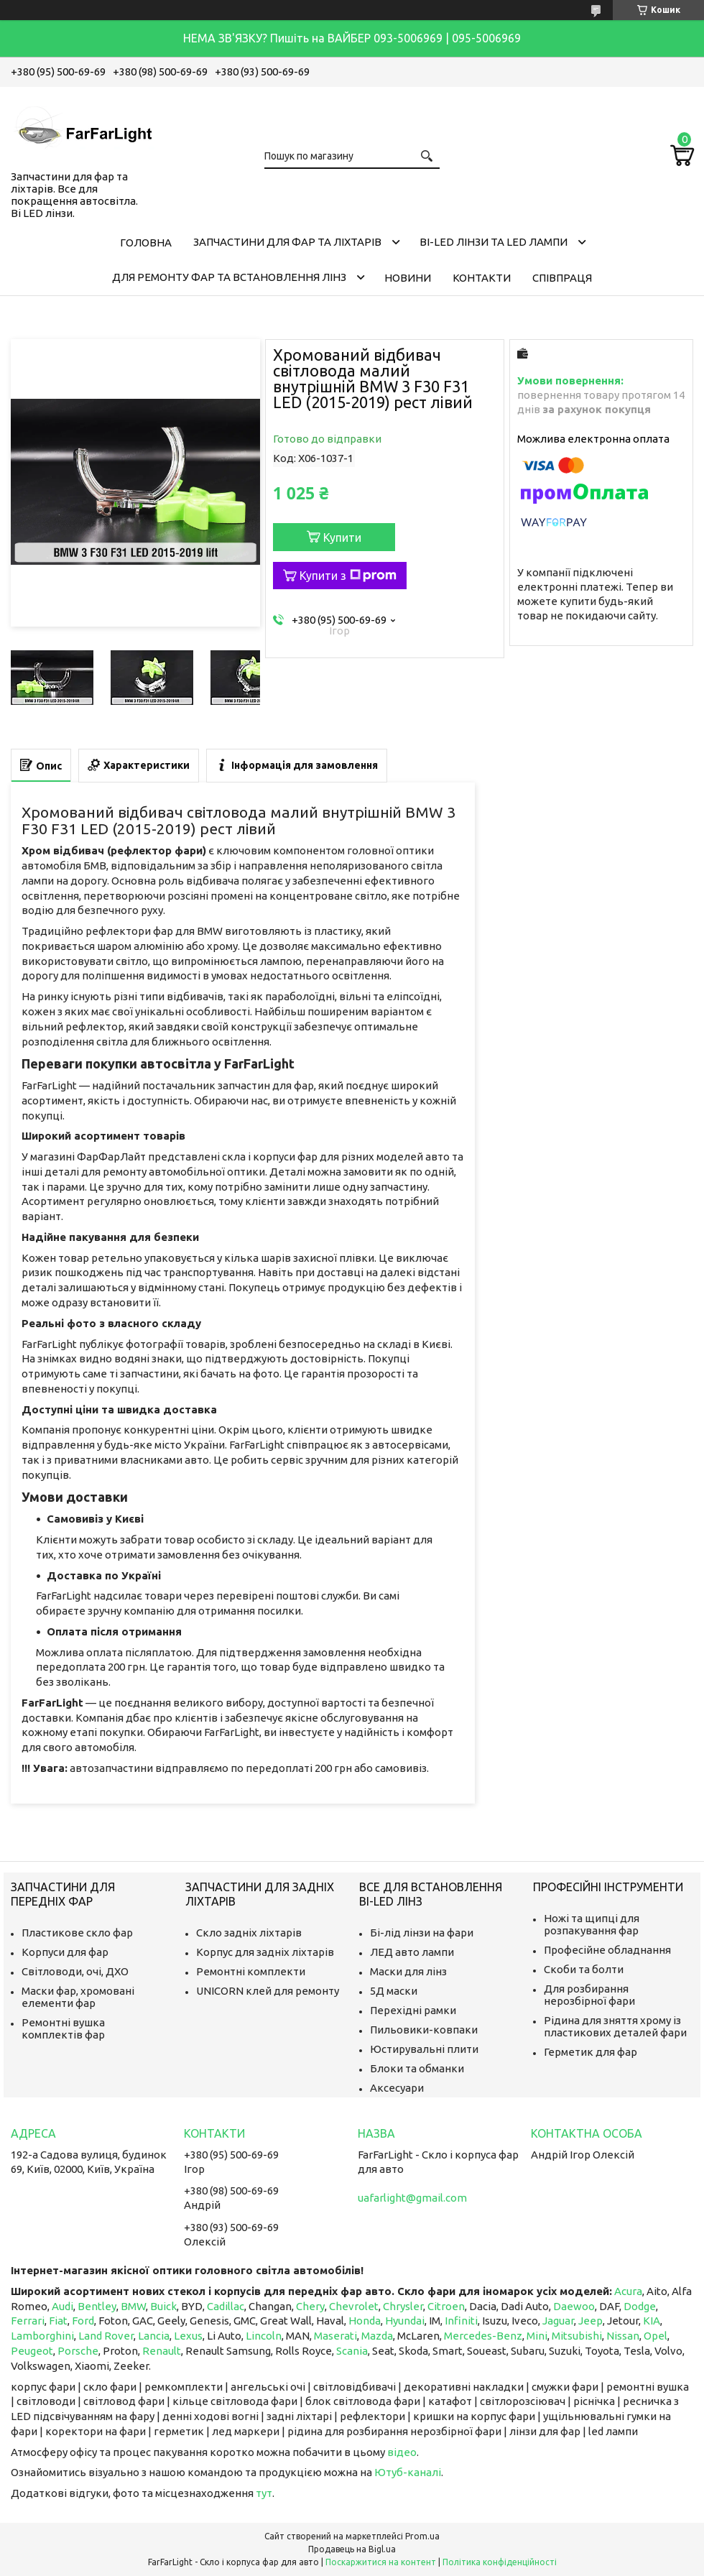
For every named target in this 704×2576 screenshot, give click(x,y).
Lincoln (264, 2336)
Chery (310, 2306)
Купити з (348, 575)
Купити (342, 537)
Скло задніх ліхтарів (249, 1932)
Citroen (446, 2306)
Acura (628, 2291)
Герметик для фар (590, 2052)
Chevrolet (354, 2306)
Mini (537, 2336)
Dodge (640, 2306)
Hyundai (405, 2320)
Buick (163, 2306)
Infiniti (461, 2320)
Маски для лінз (408, 1971)
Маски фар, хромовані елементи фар (78, 1997)
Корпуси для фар (65, 1952)
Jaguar (558, 2320)
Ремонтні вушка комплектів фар (63, 2028)
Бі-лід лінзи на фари (421, 1932)
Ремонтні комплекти (250, 1971)
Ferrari (28, 2320)
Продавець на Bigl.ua (352, 2549)
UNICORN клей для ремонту (267, 1991)
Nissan (622, 2336)
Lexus (188, 2336)
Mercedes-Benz (483, 2336)
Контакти (482, 278)
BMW (133, 2306)
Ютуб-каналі (407, 2472)
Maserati (335, 2336)
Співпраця (562, 278)
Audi (62, 2306)
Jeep (590, 2320)
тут (264, 2493)
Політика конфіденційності (500, 2562)
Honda (364, 2320)
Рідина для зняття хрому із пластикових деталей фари (615, 2026)
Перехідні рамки (413, 2010)
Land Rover (106, 2336)
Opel (655, 2336)
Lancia (154, 2336)
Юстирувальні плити (424, 2049)
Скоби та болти (584, 1969)
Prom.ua (422, 2536)
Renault (161, 2351)
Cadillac (225, 2306)
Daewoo (574, 2306)
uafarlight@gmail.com (412, 2198)
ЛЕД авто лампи (412, 1952)
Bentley (97, 2306)
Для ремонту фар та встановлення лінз (229, 277)
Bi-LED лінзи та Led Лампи (494, 242)
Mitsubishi (577, 2336)
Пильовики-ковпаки (424, 2029)
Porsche (77, 2351)
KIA (651, 2320)
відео (402, 2452)
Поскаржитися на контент (380, 2562)
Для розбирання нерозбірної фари (589, 1994)
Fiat (58, 2320)
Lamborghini (42, 2336)
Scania (352, 2351)
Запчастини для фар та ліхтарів (287, 242)
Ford (83, 2320)
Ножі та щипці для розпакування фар (591, 1924)
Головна (146, 242)
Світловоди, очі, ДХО (75, 1971)
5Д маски (393, 1991)
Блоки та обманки (417, 2068)
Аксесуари (397, 2088)
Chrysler (403, 2306)
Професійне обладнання (607, 1950)
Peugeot (32, 2351)
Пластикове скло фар (77, 1932)
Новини (407, 278)
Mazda (377, 2336)
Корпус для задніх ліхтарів (265, 1952)
